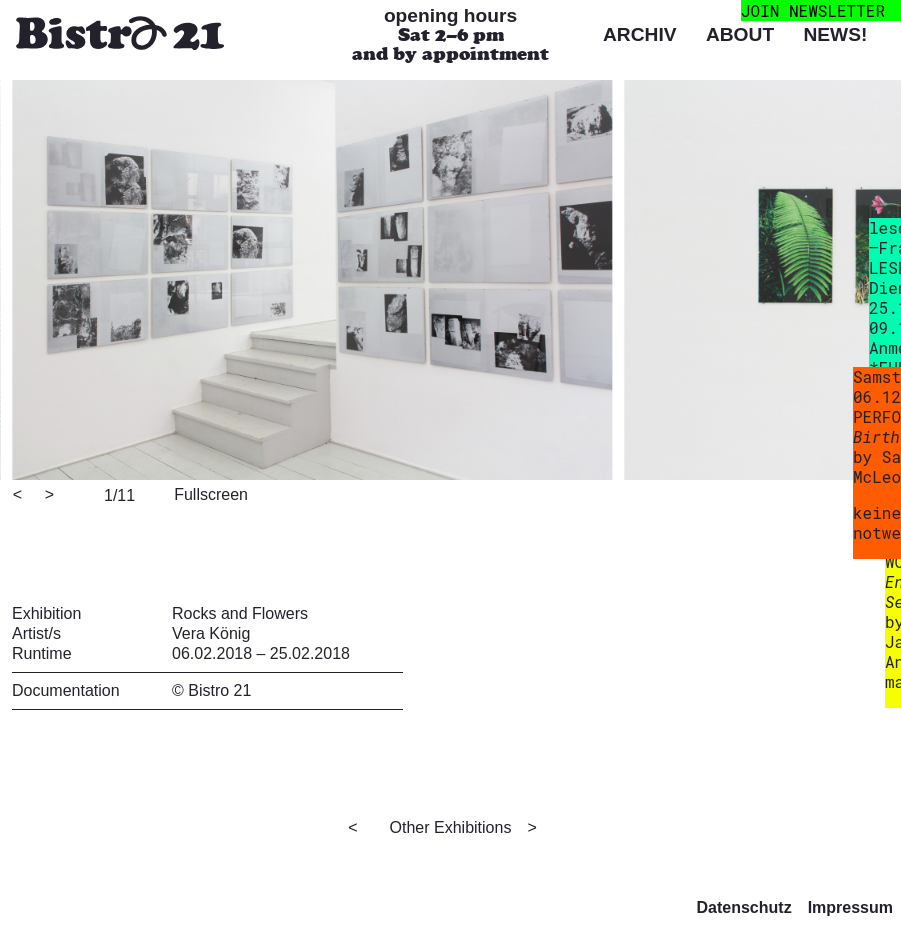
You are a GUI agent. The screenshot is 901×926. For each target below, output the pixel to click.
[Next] (51, 496)
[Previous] (19, 496)
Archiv (640, 34)
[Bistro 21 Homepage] (120, 35)
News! (835, 34)
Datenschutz (744, 907)
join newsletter (813, 10)
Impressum (850, 907)
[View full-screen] (208, 493)
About (740, 34)
